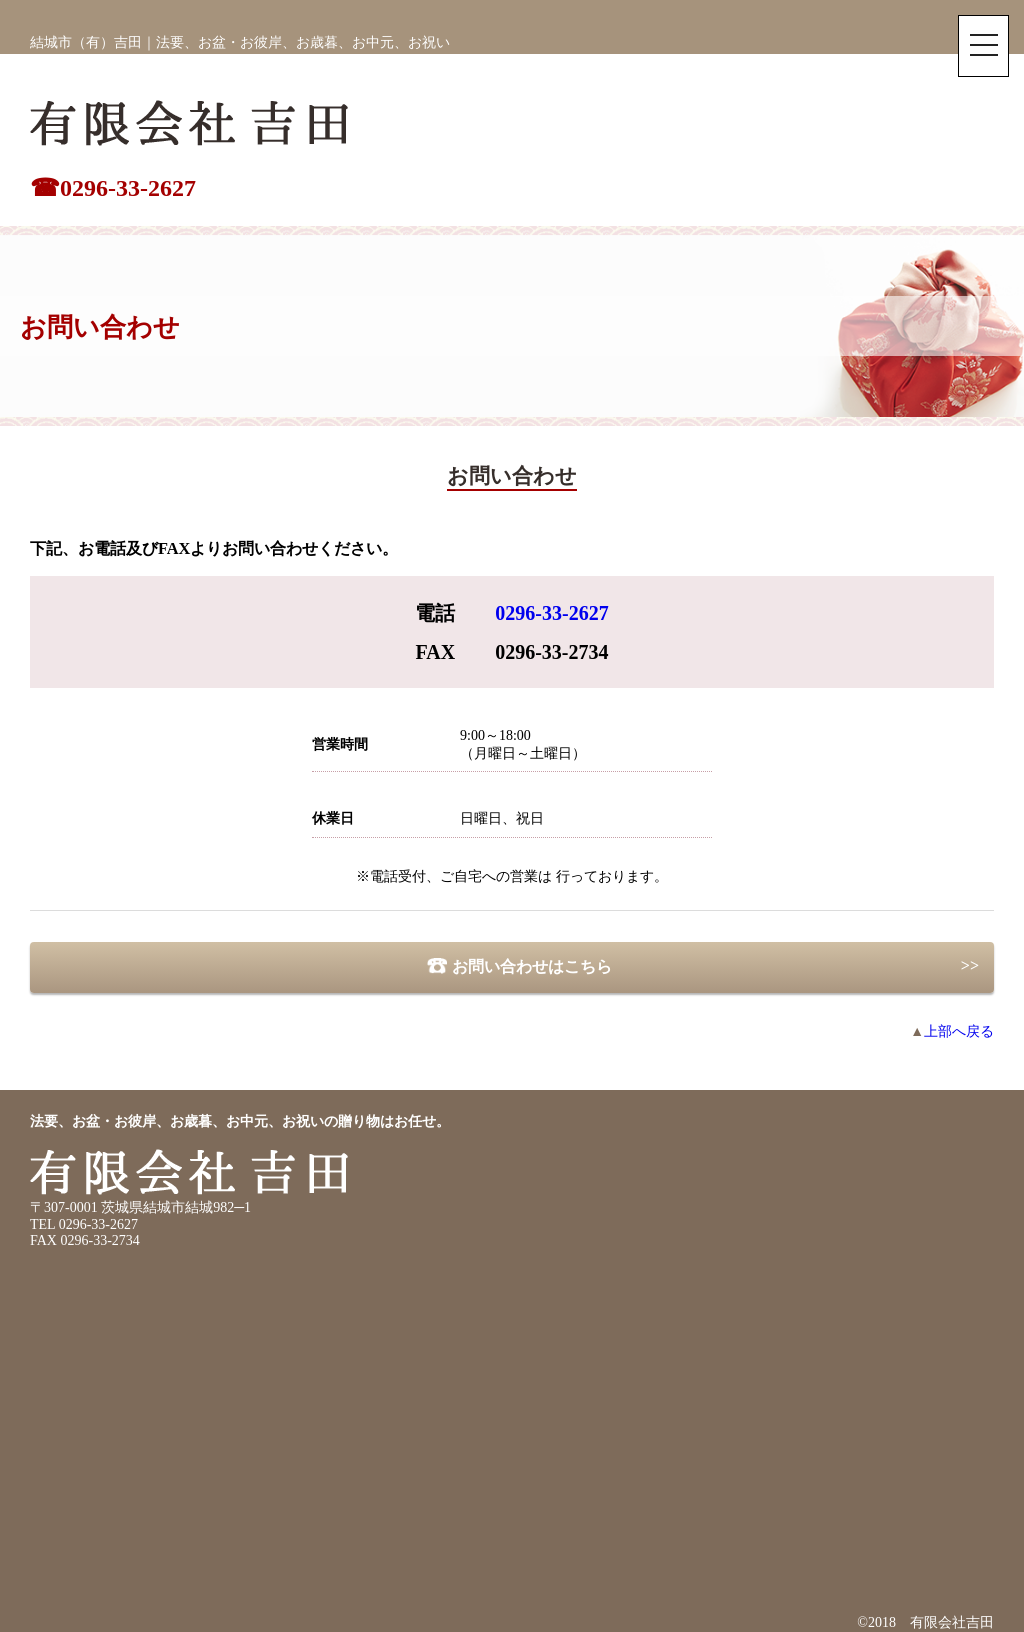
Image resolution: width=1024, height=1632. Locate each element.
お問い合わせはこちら (511, 966)
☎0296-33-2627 (113, 188)
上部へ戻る (952, 1031)
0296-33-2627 (551, 613)
